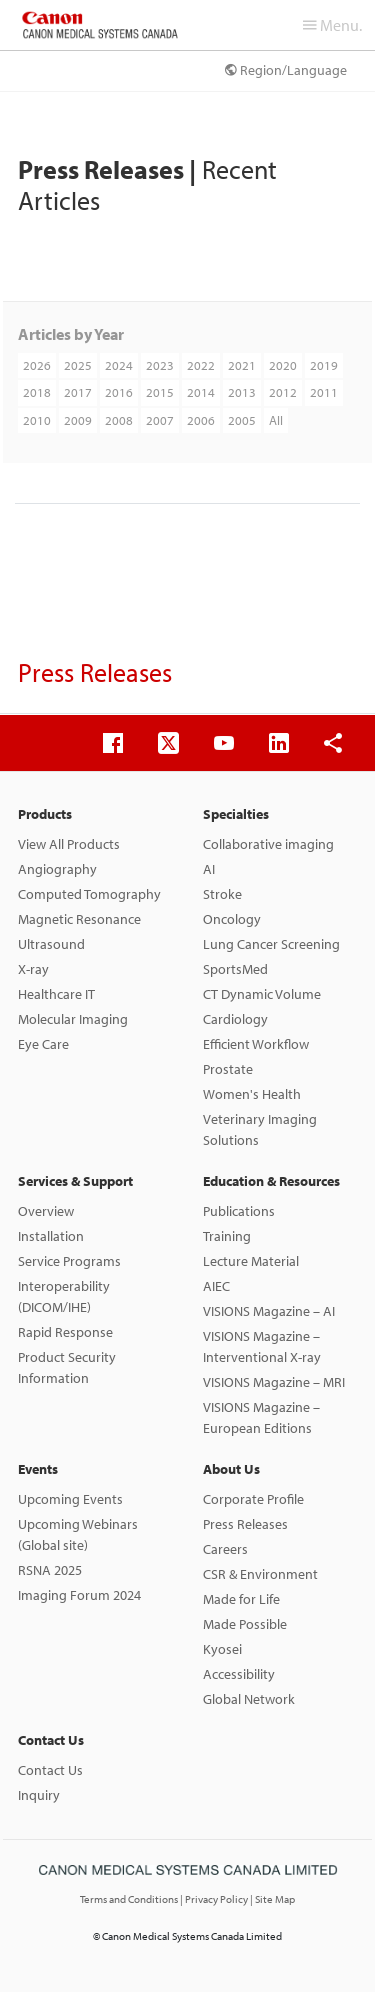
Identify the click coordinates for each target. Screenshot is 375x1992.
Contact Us (51, 1740)
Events (38, 1469)
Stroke (222, 894)
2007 (160, 420)
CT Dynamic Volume (262, 994)
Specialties (236, 814)
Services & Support (75, 1181)
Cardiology (235, 1019)
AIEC (216, 1286)
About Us (231, 1469)
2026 (37, 365)
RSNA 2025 (50, 1570)
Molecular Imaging (73, 1019)
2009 (78, 420)
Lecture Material (251, 1261)
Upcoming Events (70, 1499)
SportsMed (235, 969)
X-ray (33, 969)
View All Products (69, 844)
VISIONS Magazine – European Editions (261, 1417)
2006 (201, 420)
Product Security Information (67, 1367)
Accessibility (239, 1674)
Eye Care (43, 1044)
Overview (46, 1211)
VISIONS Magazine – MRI (274, 1382)
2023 (160, 365)
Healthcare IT (56, 994)
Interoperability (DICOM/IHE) (64, 1296)
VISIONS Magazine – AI (269, 1311)
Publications (239, 1211)
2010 (37, 420)
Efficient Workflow (256, 1044)
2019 (324, 365)
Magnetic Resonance (79, 919)
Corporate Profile (253, 1499)
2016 (119, 392)
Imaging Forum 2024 (79, 1595)
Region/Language (286, 70)
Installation (51, 1236)
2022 (201, 365)
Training (227, 1236)
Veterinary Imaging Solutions (260, 1129)
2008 (119, 420)
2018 (37, 392)
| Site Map (272, 1899)
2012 (283, 392)
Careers (225, 1549)
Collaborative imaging (268, 844)
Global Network (249, 1699)
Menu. (332, 25)
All (276, 420)
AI (209, 869)
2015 (160, 392)
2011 (324, 392)
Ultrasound (51, 944)
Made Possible (245, 1624)
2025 (78, 365)
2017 (78, 392)
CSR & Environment (260, 1574)
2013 (242, 392)
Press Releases (245, 1524)
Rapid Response (65, 1332)
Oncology (232, 919)
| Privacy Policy (215, 1899)
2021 (242, 365)
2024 (119, 365)
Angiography (57, 869)
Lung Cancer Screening (271, 944)
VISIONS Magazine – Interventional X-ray (262, 1346)
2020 (283, 365)
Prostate (228, 1069)
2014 (201, 392)
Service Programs (69, 1261)
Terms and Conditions (130, 1899)
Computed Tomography (89, 894)
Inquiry (39, 1795)
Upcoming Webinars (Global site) (78, 1534)
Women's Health (252, 1094)
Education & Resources (271, 1181)
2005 (242, 420)
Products (45, 814)
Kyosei (222, 1649)
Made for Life (241, 1599)
